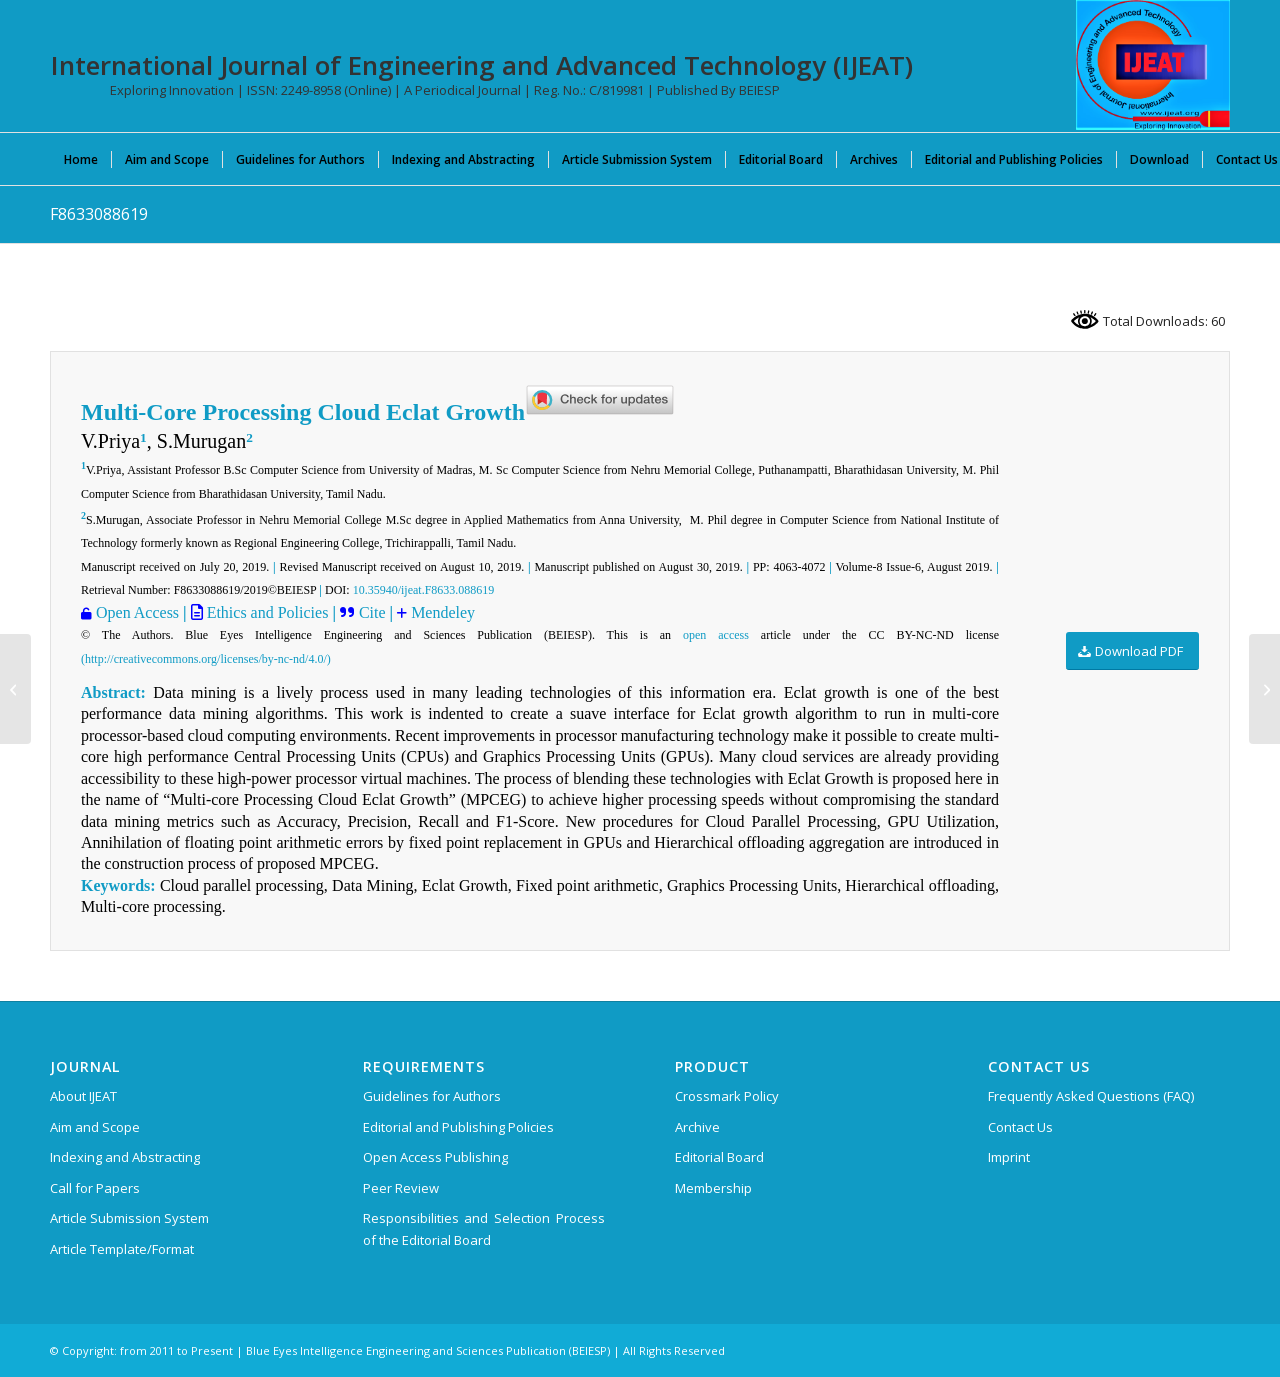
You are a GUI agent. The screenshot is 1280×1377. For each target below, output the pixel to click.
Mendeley (443, 612)
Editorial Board (719, 1157)
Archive (697, 1127)
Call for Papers (95, 1188)
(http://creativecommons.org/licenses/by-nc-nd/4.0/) (206, 659)
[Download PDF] (1132, 651)
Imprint (1009, 1157)
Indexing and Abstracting (125, 1157)
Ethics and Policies (266, 612)
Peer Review (401, 1188)
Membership (713, 1188)
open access (716, 635)
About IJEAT (83, 1096)
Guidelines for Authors (432, 1096)
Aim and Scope (95, 1127)
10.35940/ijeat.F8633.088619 (424, 590)
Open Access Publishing (435, 1157)
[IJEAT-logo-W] (1153, 65)
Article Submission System (129, 1218)
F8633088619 (99, 214)
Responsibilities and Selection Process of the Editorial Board (484, 1228)
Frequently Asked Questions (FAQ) (1091, 1096)
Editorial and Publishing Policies (458, 1127)
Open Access (137, 612)
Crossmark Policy (727, 1096)
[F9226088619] (15, 689)
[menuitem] (81, 159)
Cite (374, 612)
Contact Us (1020, 1127)
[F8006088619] (1264, 689)
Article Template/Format (122, 1249)
